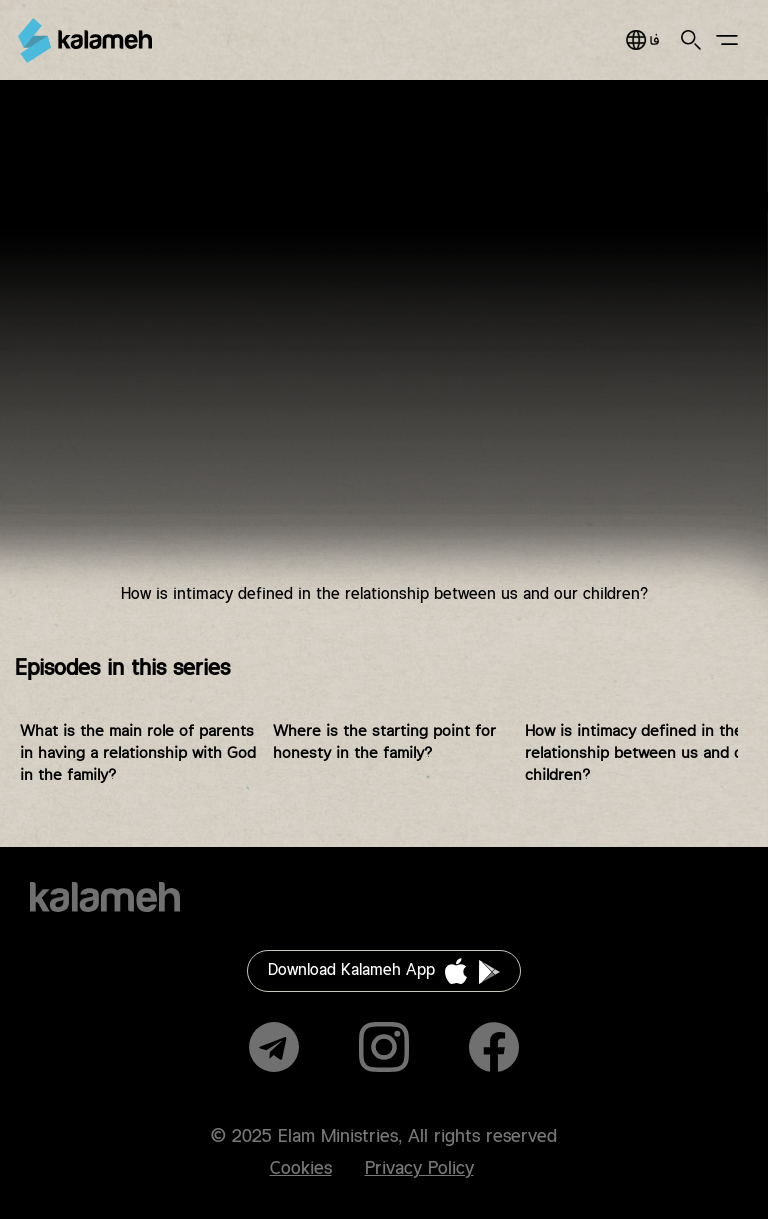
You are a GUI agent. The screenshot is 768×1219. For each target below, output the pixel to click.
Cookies (301, 1169)
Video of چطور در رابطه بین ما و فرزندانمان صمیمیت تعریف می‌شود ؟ (384, 357)
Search (691, 40)
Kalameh (85, 40)
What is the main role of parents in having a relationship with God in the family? (138, 753)
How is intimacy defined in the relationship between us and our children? (641, 753)
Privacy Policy (419, 1169)
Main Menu (727, 40)
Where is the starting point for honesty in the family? (384, 742)
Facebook (494, 1047)
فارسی (642, 40)
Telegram (274, 1047)
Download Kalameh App (351, 970)
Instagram (384, 1047)
